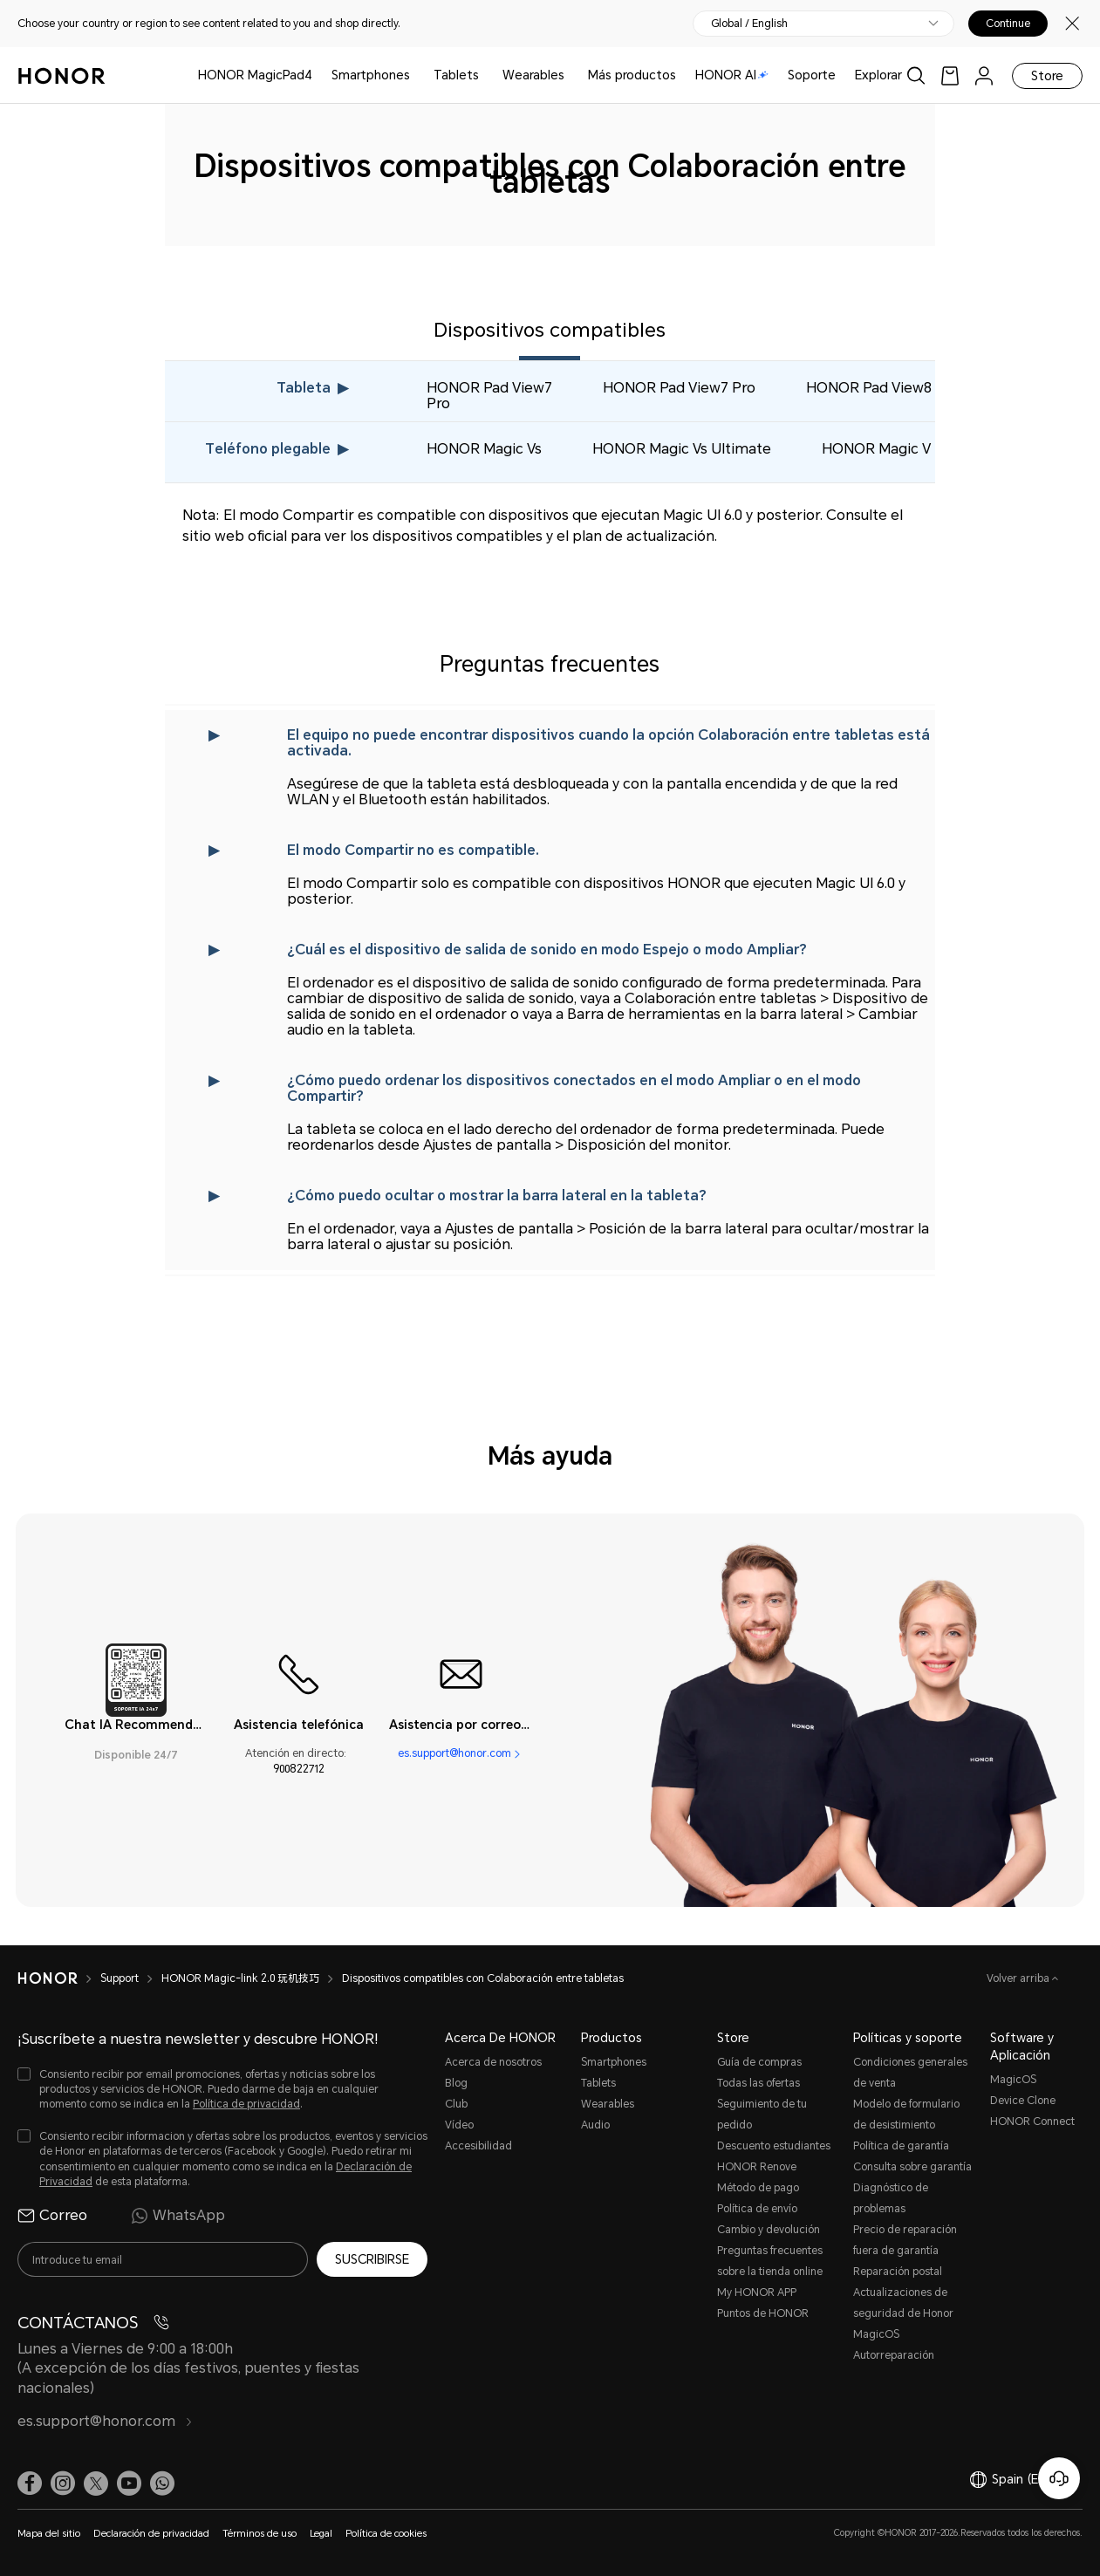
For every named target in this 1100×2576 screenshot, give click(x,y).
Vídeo (459, 2125)
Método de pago (758, 2188)
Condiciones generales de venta (910, 2072)
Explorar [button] (878, 75)
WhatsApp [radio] (178, 2215)
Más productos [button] (632, 75)
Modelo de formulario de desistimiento (906, 2114)
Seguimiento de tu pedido (762, 2114)
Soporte (812, 75)
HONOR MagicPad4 (255, 75)
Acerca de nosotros (493, 2062)
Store (1047, 76)
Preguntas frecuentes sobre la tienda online (770, 2261)
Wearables (533, 75)
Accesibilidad (478, 2146)
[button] (162, 2483)
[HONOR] (47, 1978)
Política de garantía (901, 2146)
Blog (456, 2083)
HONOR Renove (756, 2167)
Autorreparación (893, 2355)
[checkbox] (222, 2089)
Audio (595, 2125)
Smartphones (370, 75)
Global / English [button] (749, 23)
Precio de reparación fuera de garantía (905, 2240)
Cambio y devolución (768, 2230)
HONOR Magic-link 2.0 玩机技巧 (240, 1978)
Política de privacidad (246, 2104)
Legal (321, 2533)
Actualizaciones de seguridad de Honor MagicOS (903, 2313)
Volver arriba (1019, 1978)
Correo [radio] (52, 2215)
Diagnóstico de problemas (890, 2198)
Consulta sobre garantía (912, 2167)
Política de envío (757, 2209)
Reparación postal (897, 2271)
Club (456, 2104)
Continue (1008, 23)
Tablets (456, 75)
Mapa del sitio (48, 2533)
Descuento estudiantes (773, 2146)
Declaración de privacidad (151, 2533)
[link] (949, 75)
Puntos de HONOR (763, 2313)
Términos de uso (259, 2533)
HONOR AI (732, 75)
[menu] (984, 75)
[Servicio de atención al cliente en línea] (1059, 2478)
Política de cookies (386, 2533)
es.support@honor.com (454, 1753)
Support (119, 1978)
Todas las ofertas (758, 2083)
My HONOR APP (756, 2292)
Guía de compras (759, 2062)
